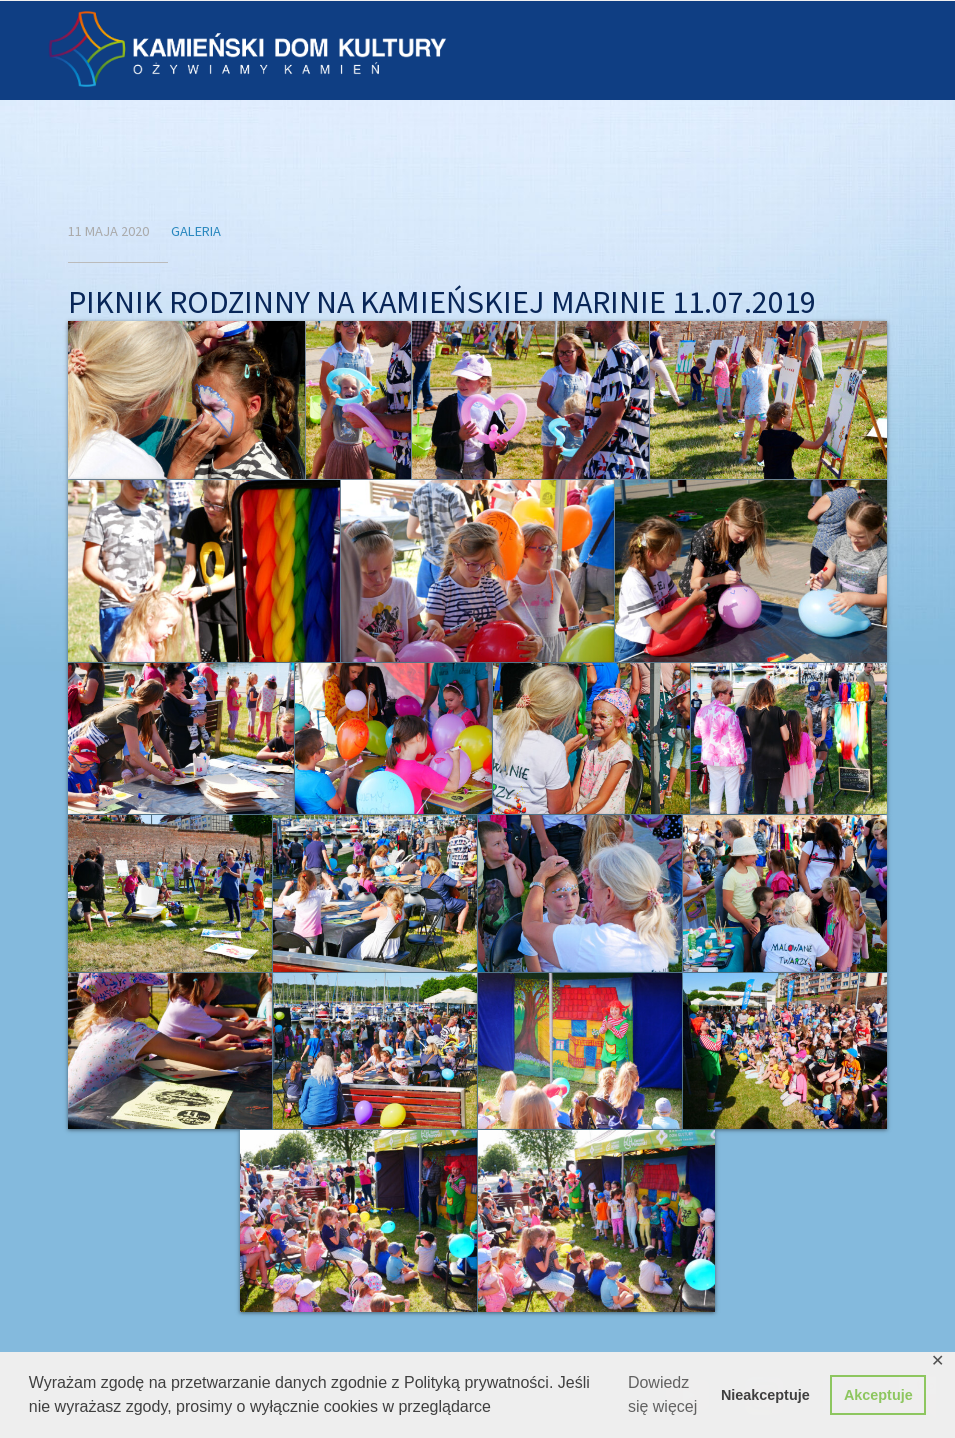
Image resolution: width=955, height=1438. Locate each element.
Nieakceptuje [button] (765, 1395)
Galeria (196, 231)
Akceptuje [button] (878, 1395)
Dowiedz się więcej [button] (662, 1394)
